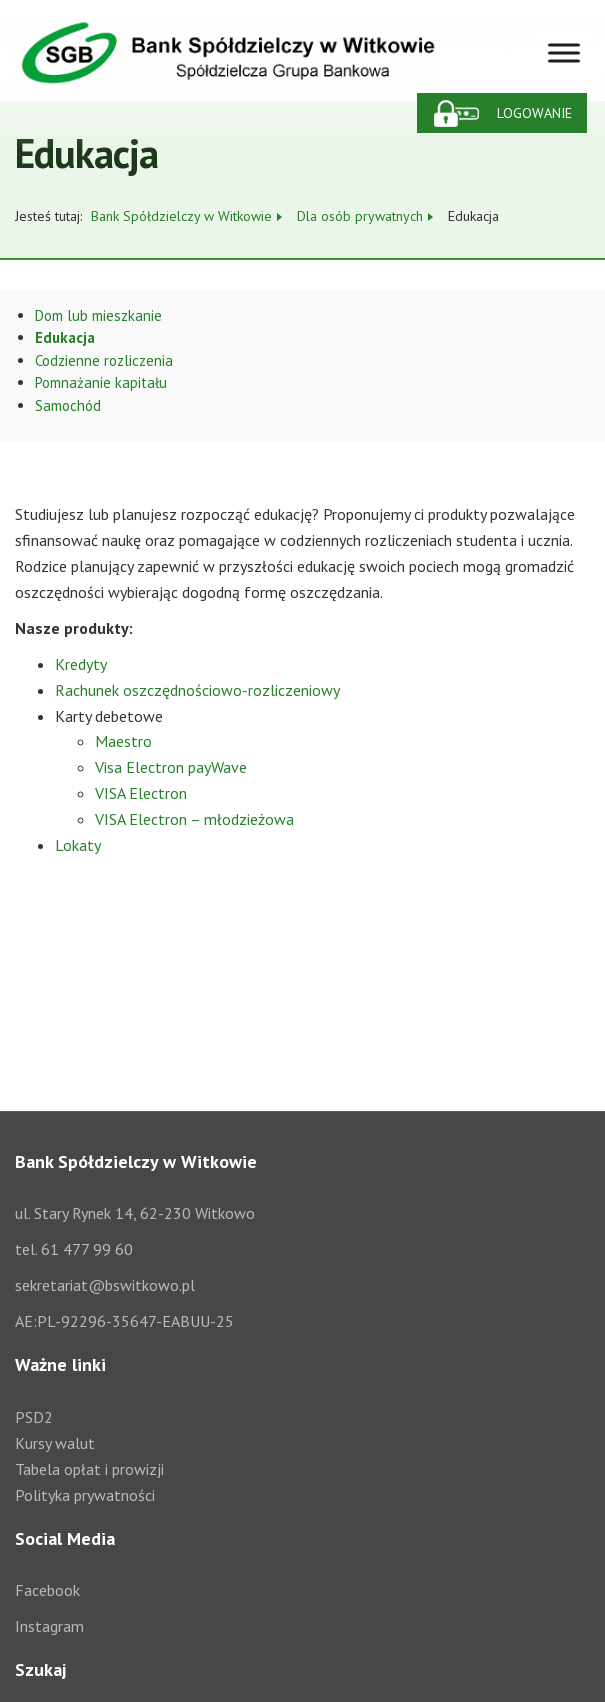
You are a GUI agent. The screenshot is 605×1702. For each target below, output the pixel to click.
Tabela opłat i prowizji (89, 1469)
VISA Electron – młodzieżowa (194, 819)
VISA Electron (141, 793)
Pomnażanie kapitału (101, 382)
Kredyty (81, 664)
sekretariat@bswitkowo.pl (105, 1285)
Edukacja (65, 337)
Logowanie (534, 113)
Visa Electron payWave (171, 767)
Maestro (123, 741)
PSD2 (34, 1417)
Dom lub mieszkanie (98, 315)
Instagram (49, 1626)
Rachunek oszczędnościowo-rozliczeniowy (197, 690)
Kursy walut (55, 1443)
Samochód (68, 405)
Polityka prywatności (85, 1495)
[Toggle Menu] (564, 52)
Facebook (47, 1590)
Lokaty (78, 845)
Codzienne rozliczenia (104, 360)
